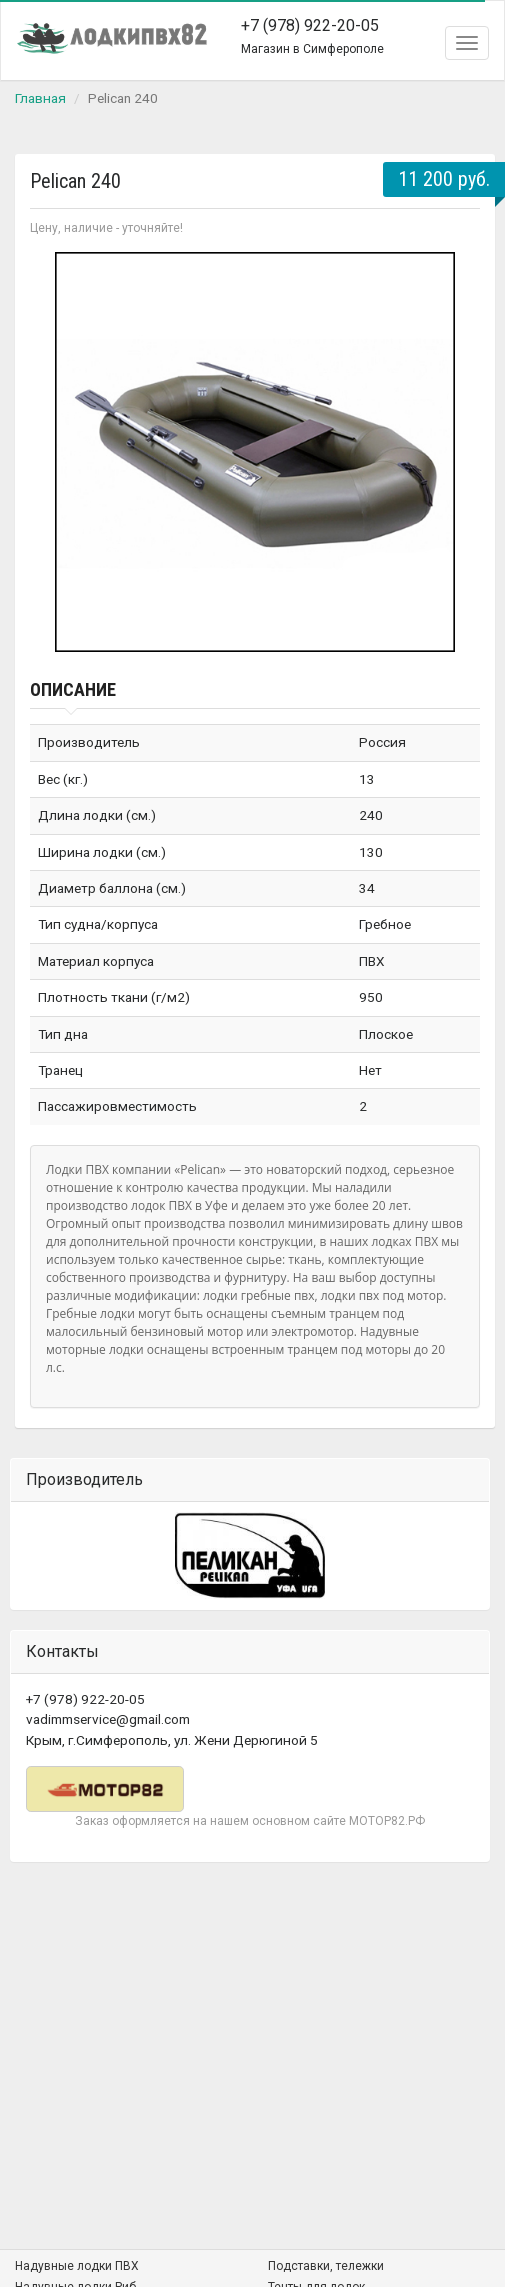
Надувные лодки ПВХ (77, 2266)
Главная (40, 98)
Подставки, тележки (326, 2266)
